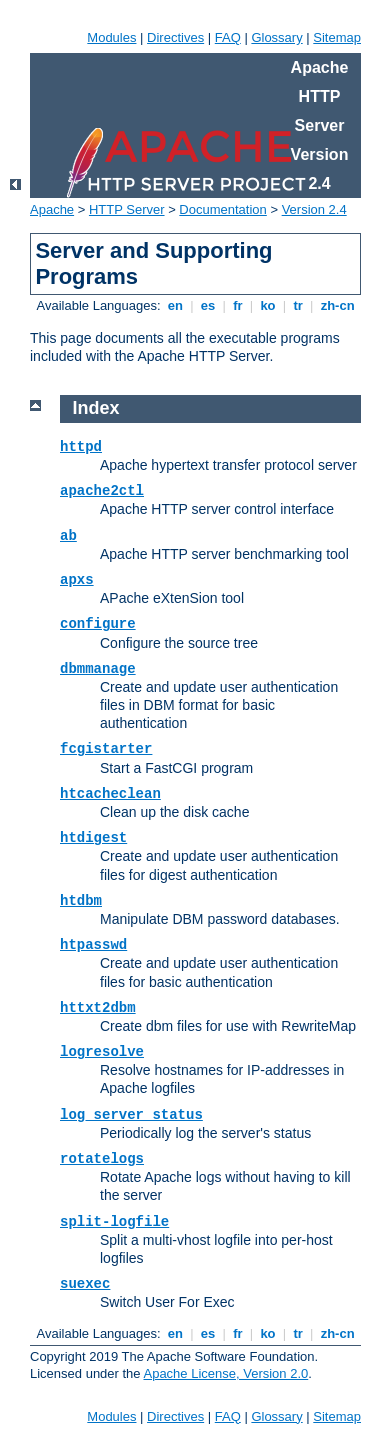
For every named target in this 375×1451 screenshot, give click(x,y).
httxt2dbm (98, 1008)
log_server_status (131, 1115)
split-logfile (114, 1222)
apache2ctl (102, 491)
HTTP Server (127, 209)
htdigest (93, 838)
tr (298, 305)
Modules (111, 37)
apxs (77, 580)
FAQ (228, 37)
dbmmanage (98, 669)
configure (98, 624)
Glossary (276, 37)
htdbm (81, 901)
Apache (52, 209)
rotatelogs (102, 1159)
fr (238, 305)
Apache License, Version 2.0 (225, 1373)
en (175, 305)
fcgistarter (106, 749)
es (208, 305)
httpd (81, 447)
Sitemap (337, 37)
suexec (85, 1284)
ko (268, 305)
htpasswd (93, 945)
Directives (175, 37)
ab (68, 536)
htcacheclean (110, 794)
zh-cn (337, 305)
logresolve (102, 1052)
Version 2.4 (314, 209)
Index (96, 408)
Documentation (222, 209)
